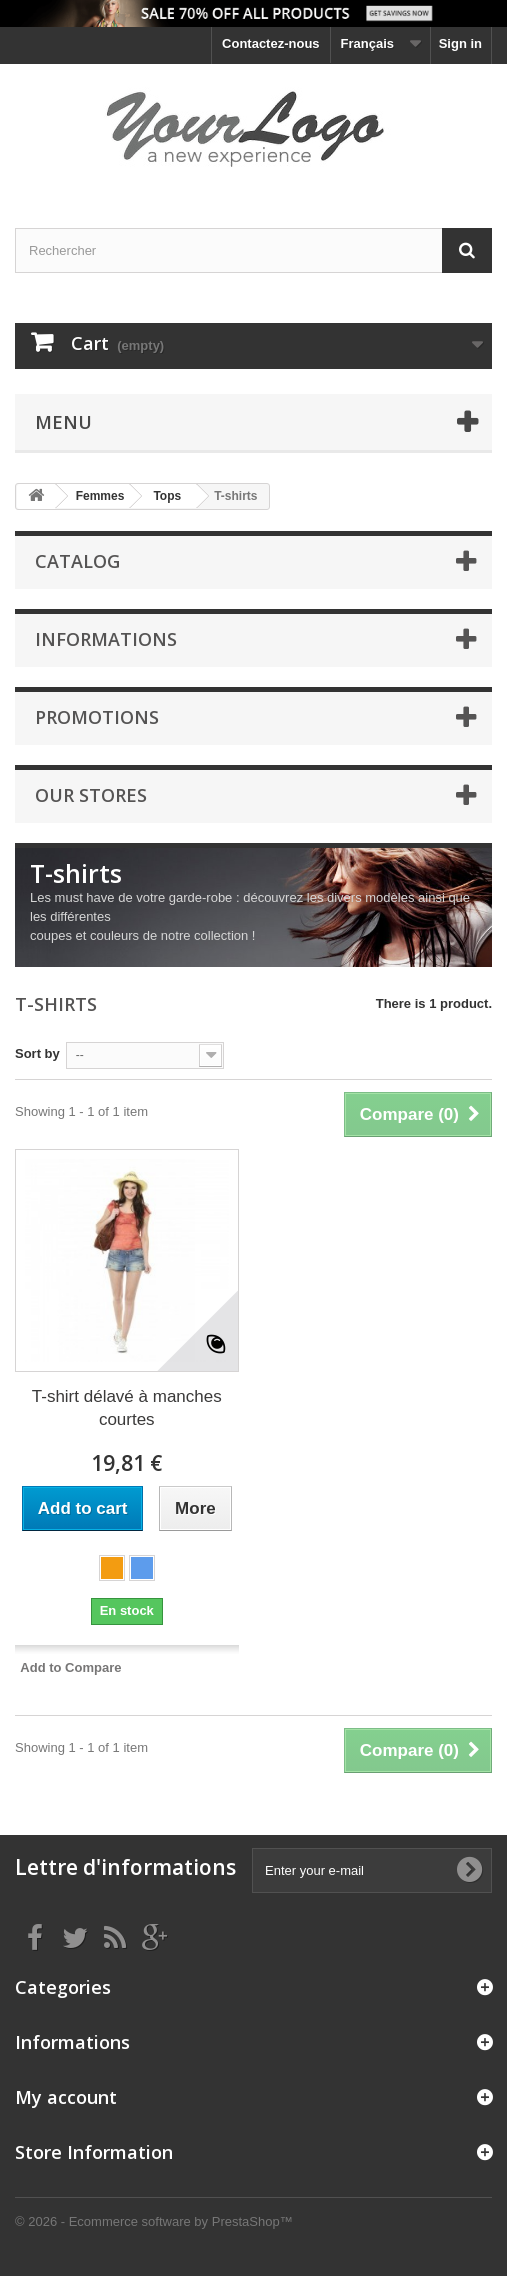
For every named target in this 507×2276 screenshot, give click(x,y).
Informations (106, 639)
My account (66, 2097)
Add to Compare (70, 1667)
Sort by (37, 1053)
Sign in (460, 43)
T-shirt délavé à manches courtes (127, 1408)
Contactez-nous (271, 43)
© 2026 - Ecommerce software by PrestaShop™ (154, 2221)
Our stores (91, 795)
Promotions (97, 717)
